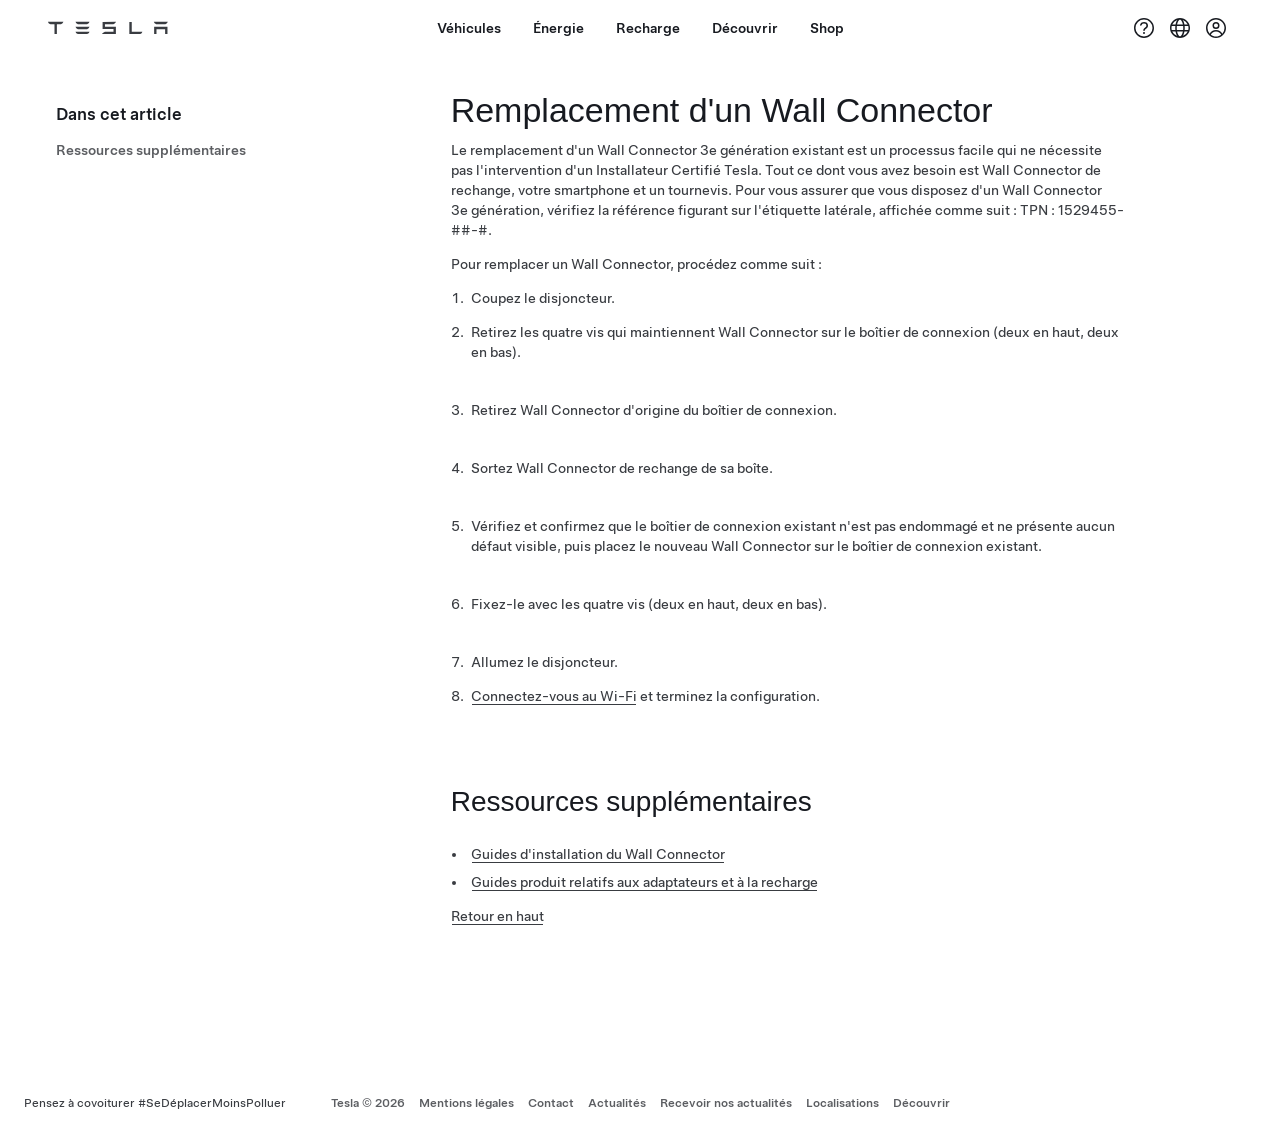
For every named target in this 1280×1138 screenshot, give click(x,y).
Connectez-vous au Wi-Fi (554, 696)
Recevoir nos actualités (726, 1103)
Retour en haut (497, 916)
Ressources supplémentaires (151, 150)
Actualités (617, 1103)
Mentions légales (466, 1103)
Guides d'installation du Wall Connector (598, 854)
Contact (551, 1103)
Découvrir (921, 1103)
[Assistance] (1144, 28)
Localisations (842, 1103)
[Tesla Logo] (108, 28)
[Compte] (1216, 28)
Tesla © (368, 1103)
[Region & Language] (1180, 28)
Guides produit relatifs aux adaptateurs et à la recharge (644, 882)
